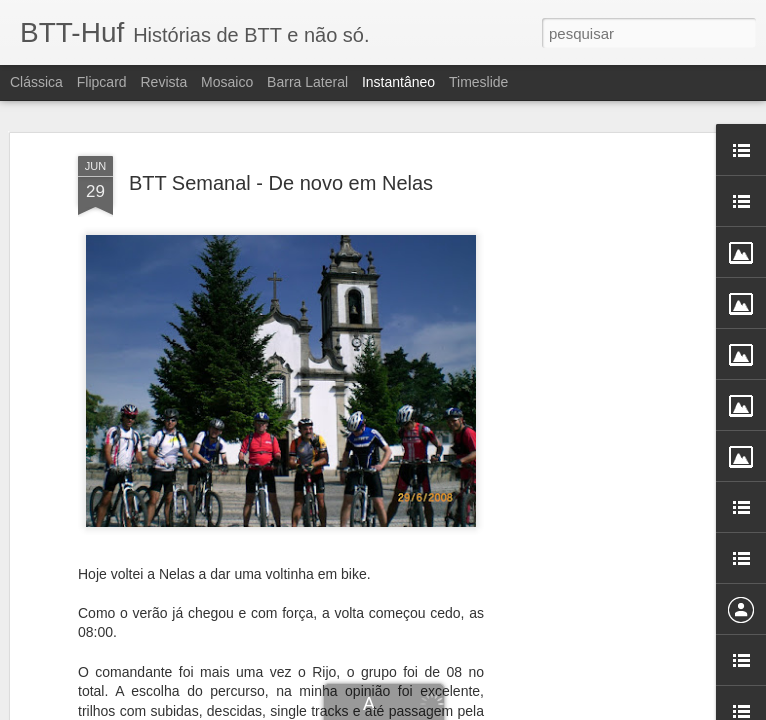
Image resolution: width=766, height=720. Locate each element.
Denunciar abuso (541, 709)
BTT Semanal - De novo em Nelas (281, 131)
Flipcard (102, 82)
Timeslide (478, 82)
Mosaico (227, 82)
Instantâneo (398, 82)
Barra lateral (307, 82)
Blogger (474, 709)
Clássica (36, 82)
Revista (163, 82)
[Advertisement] (594, 419)
